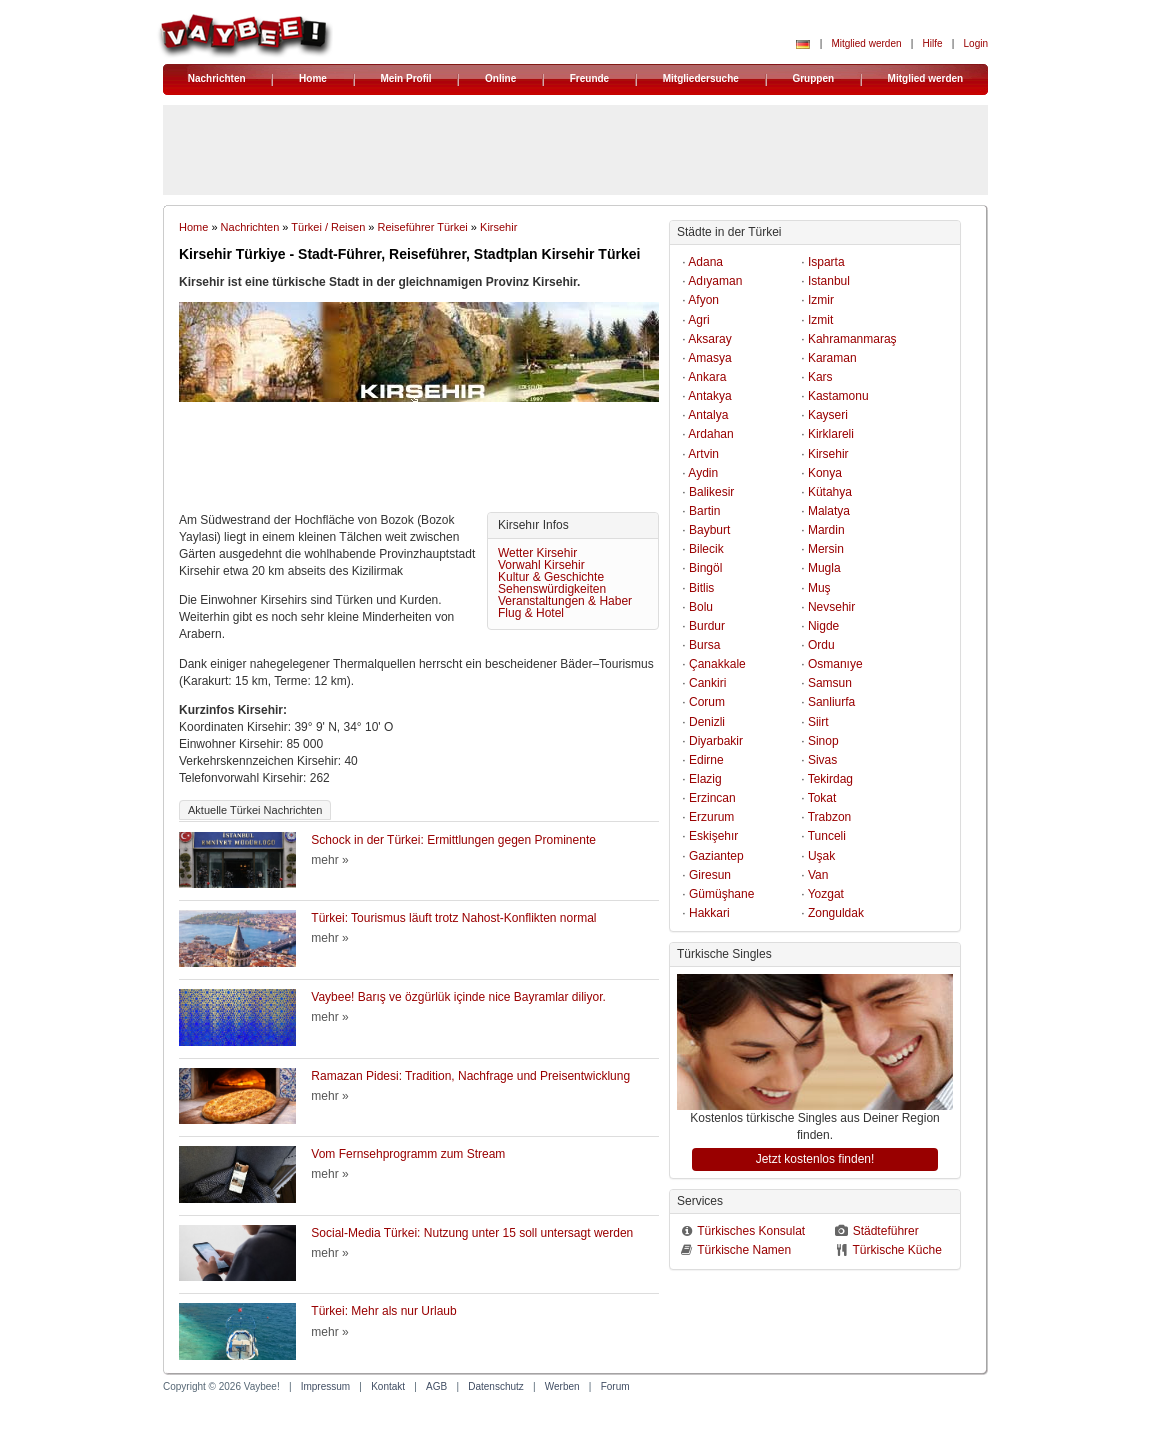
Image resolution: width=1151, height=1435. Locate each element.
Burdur (707, 626)
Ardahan (710, 434)
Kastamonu (838, 396)
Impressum (325, 1386)
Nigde (823, 626)
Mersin (826, 549)
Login (976, 43)
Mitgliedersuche (701, 78)
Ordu (821, 645)
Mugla (824, 568)
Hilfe (933, 43)
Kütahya (830, 492)
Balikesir (711, 492)
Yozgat (826, 894)
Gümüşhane (721, 894)
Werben (562, 1386)
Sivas (822, 760)
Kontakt (388, 1386)
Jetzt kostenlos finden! (815, 1159)
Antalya (708, 415)
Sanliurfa (831, 702)
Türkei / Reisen (328, 227)
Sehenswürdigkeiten (552, 589)
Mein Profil (405, 78)
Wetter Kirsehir (537, 553)
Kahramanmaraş (852, 339)
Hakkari (709, 913)
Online (500, 78)
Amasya (709, 358)
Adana (705, 262)
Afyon (703, 300)
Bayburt (709, 530)
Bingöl (705, 568)
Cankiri (707, 683)
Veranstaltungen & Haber (565, 601)
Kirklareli (831, 434)
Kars (820, 377)
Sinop (823, 741)
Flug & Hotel (531, 613)
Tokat (822, 798)
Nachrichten (217, 78)
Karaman (832, 358)
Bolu (701, 607)
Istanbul (829, 281)
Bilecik (706, 549)
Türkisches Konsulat (751, 1231)
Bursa (704, 645)
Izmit (820, 320)
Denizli (707, 722)
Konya (825, 473)
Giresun (710, 875)
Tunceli (827, 836)
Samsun (830, 683)
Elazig (705, 779)
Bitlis (701, 588)
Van (818, 875)
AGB (436, 1386)
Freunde (589, 78)
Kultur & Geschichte (551, 577)
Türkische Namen (744, 1250)
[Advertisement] (419, 462)
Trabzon (830, 817)
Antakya (709, 396)
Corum (707, 702)
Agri (698, 320)
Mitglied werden (866, 43)
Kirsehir (498, 227)
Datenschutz (496, 1386)
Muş (819, 588)
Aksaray (709, 339)
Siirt (818, 722)
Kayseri (828, 415)
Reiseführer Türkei (423, 227)
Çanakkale (717, 664)
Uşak (821, 856)
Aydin (703, 473)
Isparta (826, 262)
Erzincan (712, 798)
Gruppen (813, 78)
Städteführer (886, 1231)
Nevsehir (831, 607)
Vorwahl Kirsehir (541, 565)
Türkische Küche (896, 1250)
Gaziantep (716, 856)
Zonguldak (836, 913)
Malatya (829, 511)
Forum (615, 1386)
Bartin (704, 511)
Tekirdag (830, 779)
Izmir (821, 300)
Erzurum (711, 817)
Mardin (826, 530)
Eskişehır (713, 836)
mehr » (329, 860)
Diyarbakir (716, 741)
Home (313, 78)
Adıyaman (715, 281)
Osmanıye (835, 664)
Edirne (706, 760)
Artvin (703, 454)
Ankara (707, 377)
